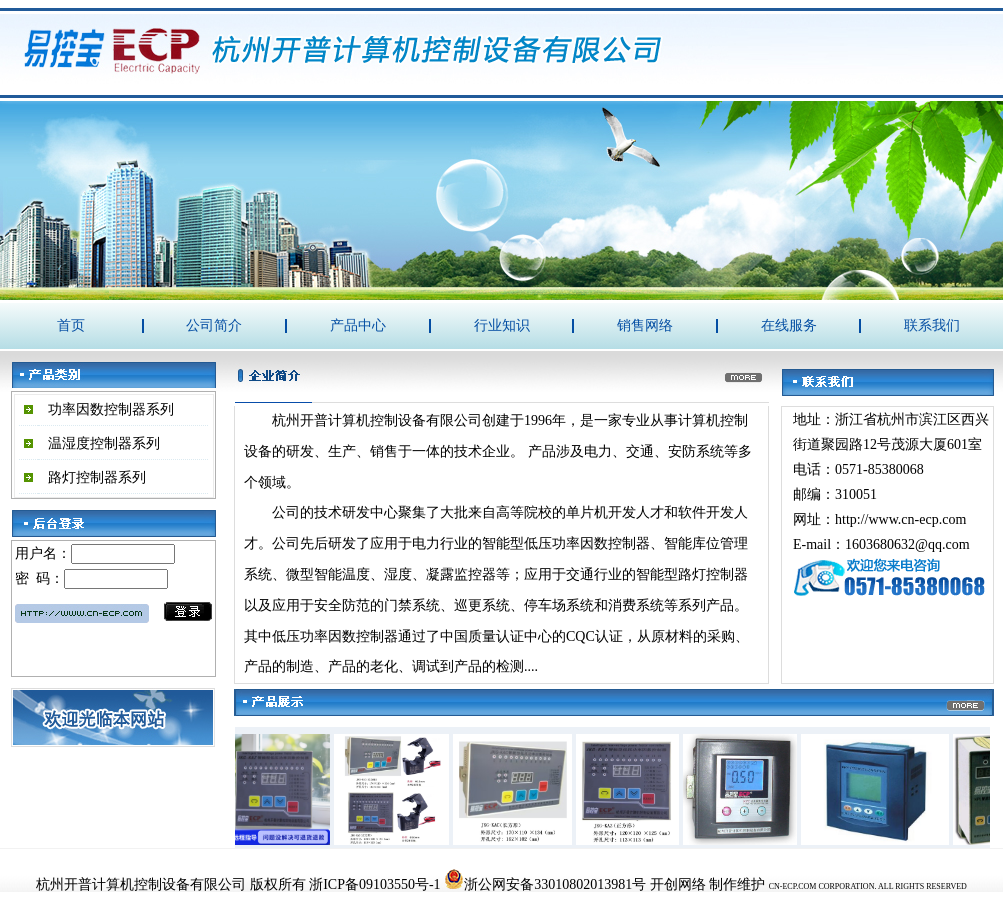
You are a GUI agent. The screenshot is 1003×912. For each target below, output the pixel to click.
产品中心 (358, 325)
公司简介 (214, 325)
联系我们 (932, 325)
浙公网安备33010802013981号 (545, 884)
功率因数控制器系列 (111, 409)
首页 (71, 325)
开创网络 (678, 884)
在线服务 (789, 325)
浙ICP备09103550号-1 (374, 884)
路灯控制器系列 (97, 477)
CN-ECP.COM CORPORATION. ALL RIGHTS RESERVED (868, 886)
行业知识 (502, 325)
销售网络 (645, 325)
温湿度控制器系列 (104, 443)
